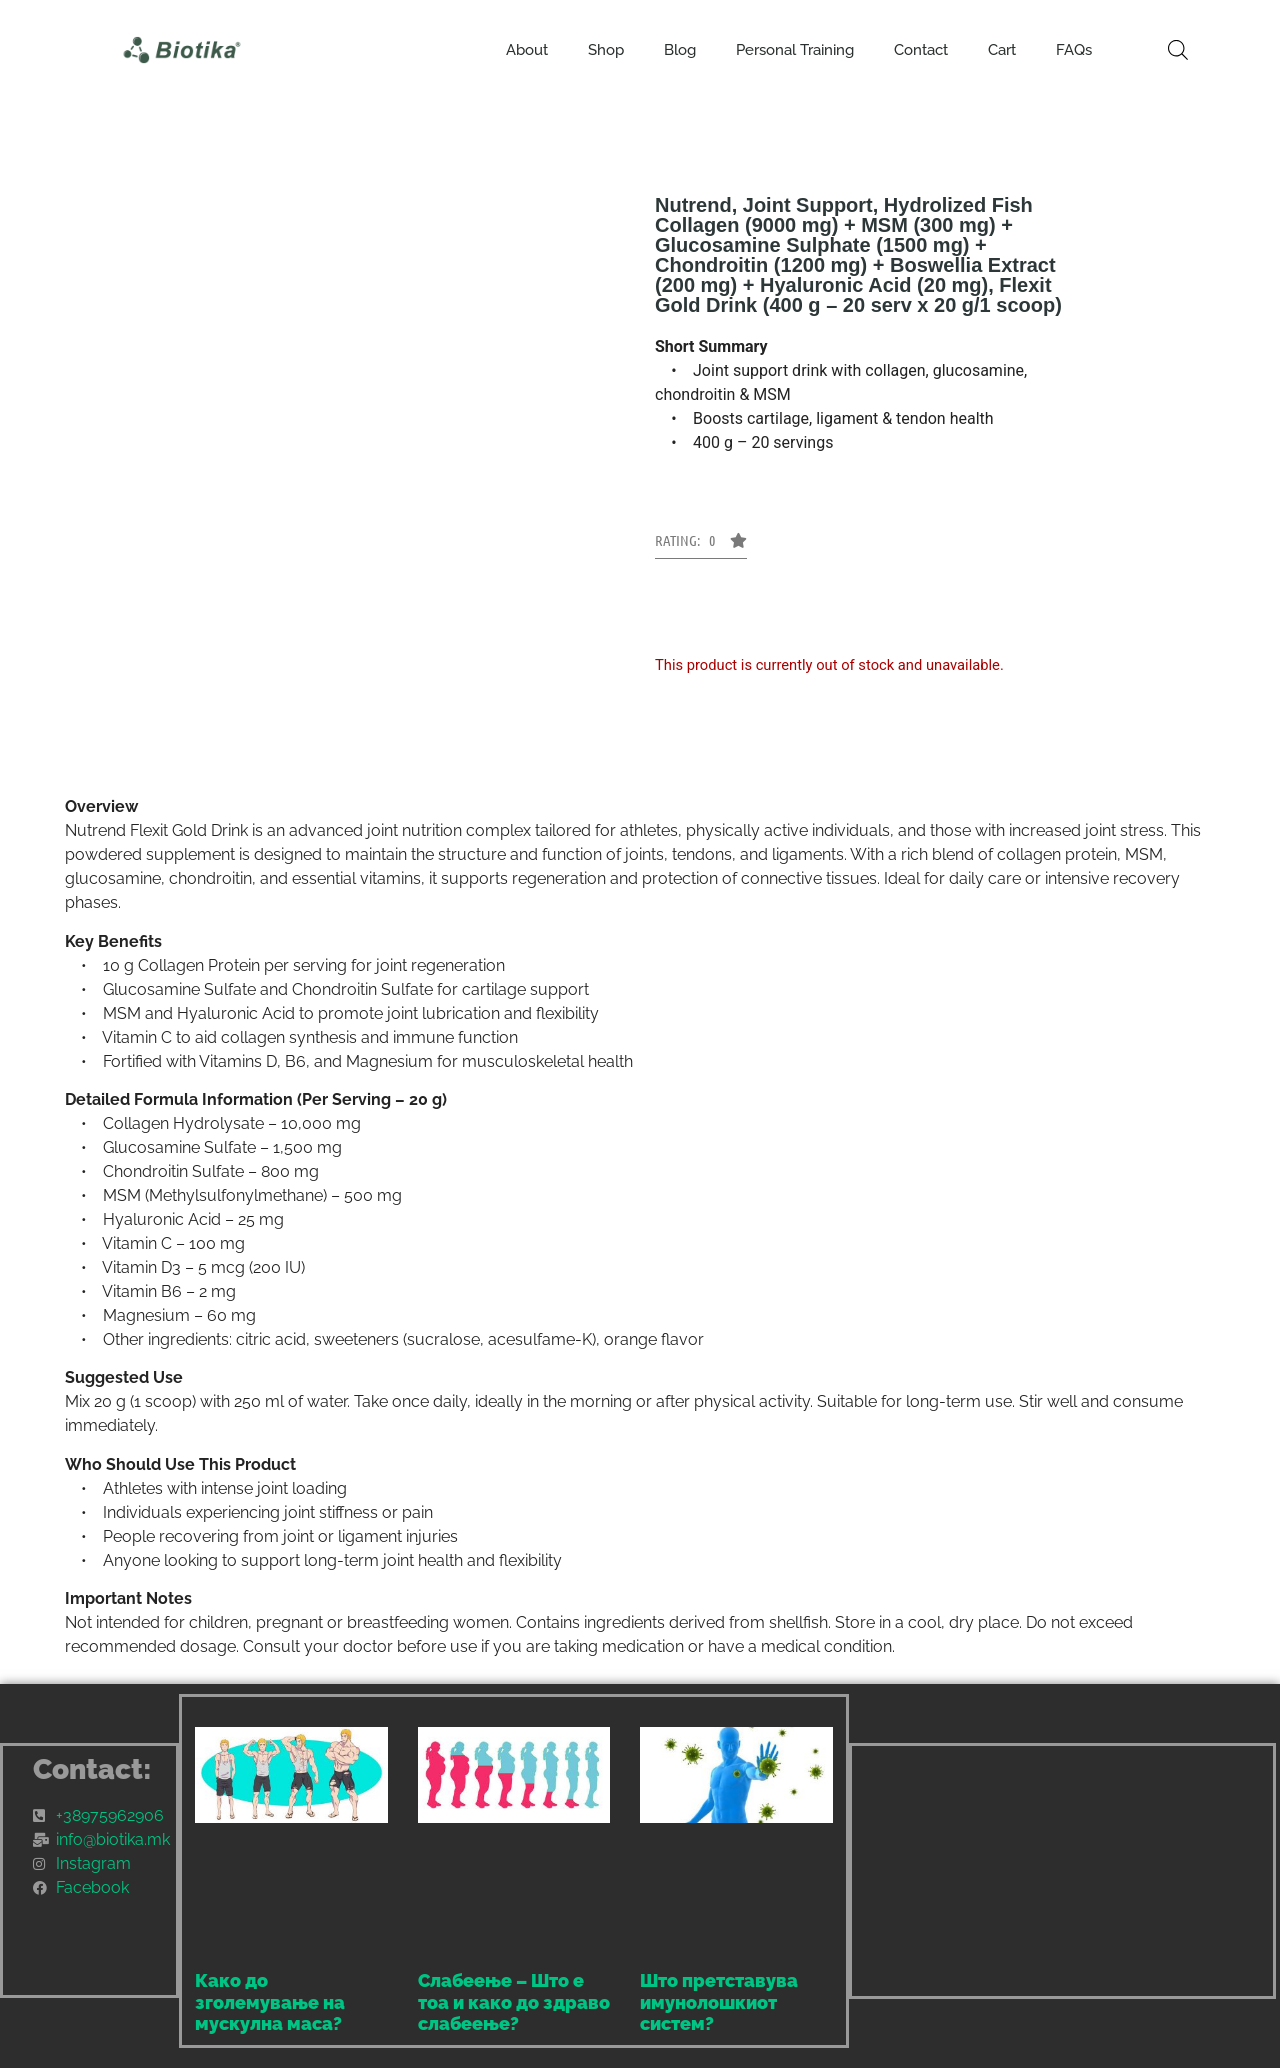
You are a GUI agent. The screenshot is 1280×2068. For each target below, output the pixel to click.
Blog (680, 50)
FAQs (1074, 50)
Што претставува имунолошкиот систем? (719, 2002)
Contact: (92, 1769)
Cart (1002, 50)
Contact (921, 50)
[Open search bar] (1178, 50)
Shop (606, 50)
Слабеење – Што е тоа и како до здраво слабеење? (514, 2002)
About (527, 50)
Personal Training (795, 50)
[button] (701, 546)
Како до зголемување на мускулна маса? (270, 2002)
